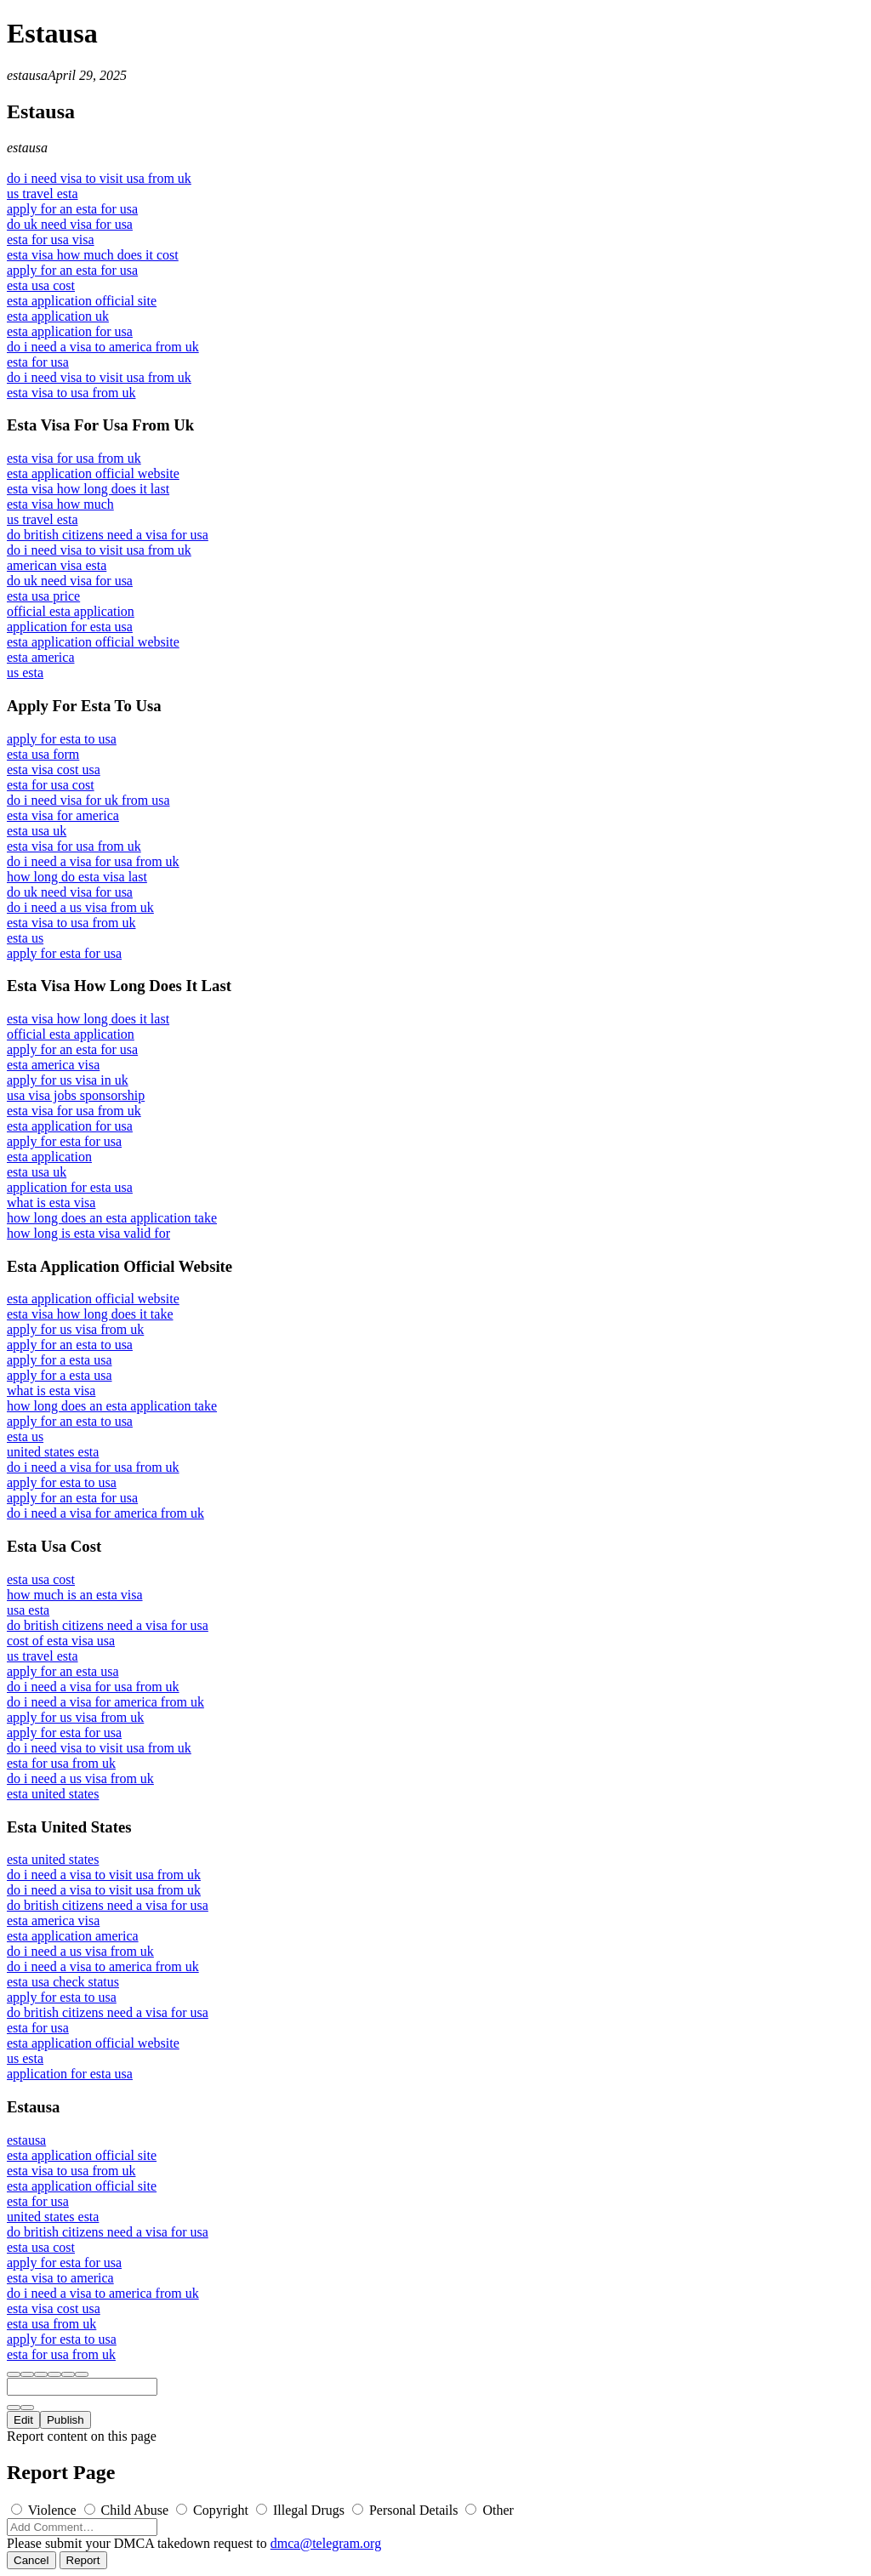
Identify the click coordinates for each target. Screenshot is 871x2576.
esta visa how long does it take (90, 1314)
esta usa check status (63, 1982)
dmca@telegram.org (325, 2543)
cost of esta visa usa (61, 1640)
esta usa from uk (51, 2324)
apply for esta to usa (62, 739)
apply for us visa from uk (75, 1329)
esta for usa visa (50, 239)
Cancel (31, 2560)
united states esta (53, 1452)
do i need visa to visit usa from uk (99, 178)
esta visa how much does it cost (93, 255)
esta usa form (43, 754)
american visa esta (56, 565)
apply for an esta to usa (70, 1344)
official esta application (70, 611)
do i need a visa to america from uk (103, 346)
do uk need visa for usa (70, 224)
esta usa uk (36, 831)
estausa (27, 75)
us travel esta (42, 193)
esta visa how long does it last (88, 489)
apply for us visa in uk (67, 1080)
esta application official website (93, 473)
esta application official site (82, 301)
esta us (25, 938)
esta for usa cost (50, 785)
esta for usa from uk (61, 1763)
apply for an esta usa (63, 1671)
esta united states (53, 1794)
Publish (65, 2420)
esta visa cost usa (53, 769)
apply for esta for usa (64, 953)
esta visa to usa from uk (71, 392)
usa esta (28, 1610)
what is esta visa (51, 1202)
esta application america (73, 1936)
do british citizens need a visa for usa (107, 534)
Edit (23, 2420)
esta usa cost (41, 285)
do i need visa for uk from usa (88, 800)
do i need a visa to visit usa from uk (104, 1874)
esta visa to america (60, 2278)
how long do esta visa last (77, 876)
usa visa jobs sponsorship (76, 1095)
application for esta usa (70, 626)
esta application (49, 1156)
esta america (41, 657)
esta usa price (43, 596)
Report (83, 2560)
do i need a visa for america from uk (105, 1513)
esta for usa (38, 362)
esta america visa (53, 1064)
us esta (25, 672)
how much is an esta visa (75, 1594)
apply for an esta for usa (72, 209)
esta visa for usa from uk (74, 458)
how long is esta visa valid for (88, 1233)
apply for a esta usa (59, 1360)
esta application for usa (70, 331)
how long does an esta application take (112, 1218)
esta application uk (58, 316)
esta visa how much (60, 504)
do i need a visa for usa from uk (93, 861)
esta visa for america (63, 815)
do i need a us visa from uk (80, 907)
